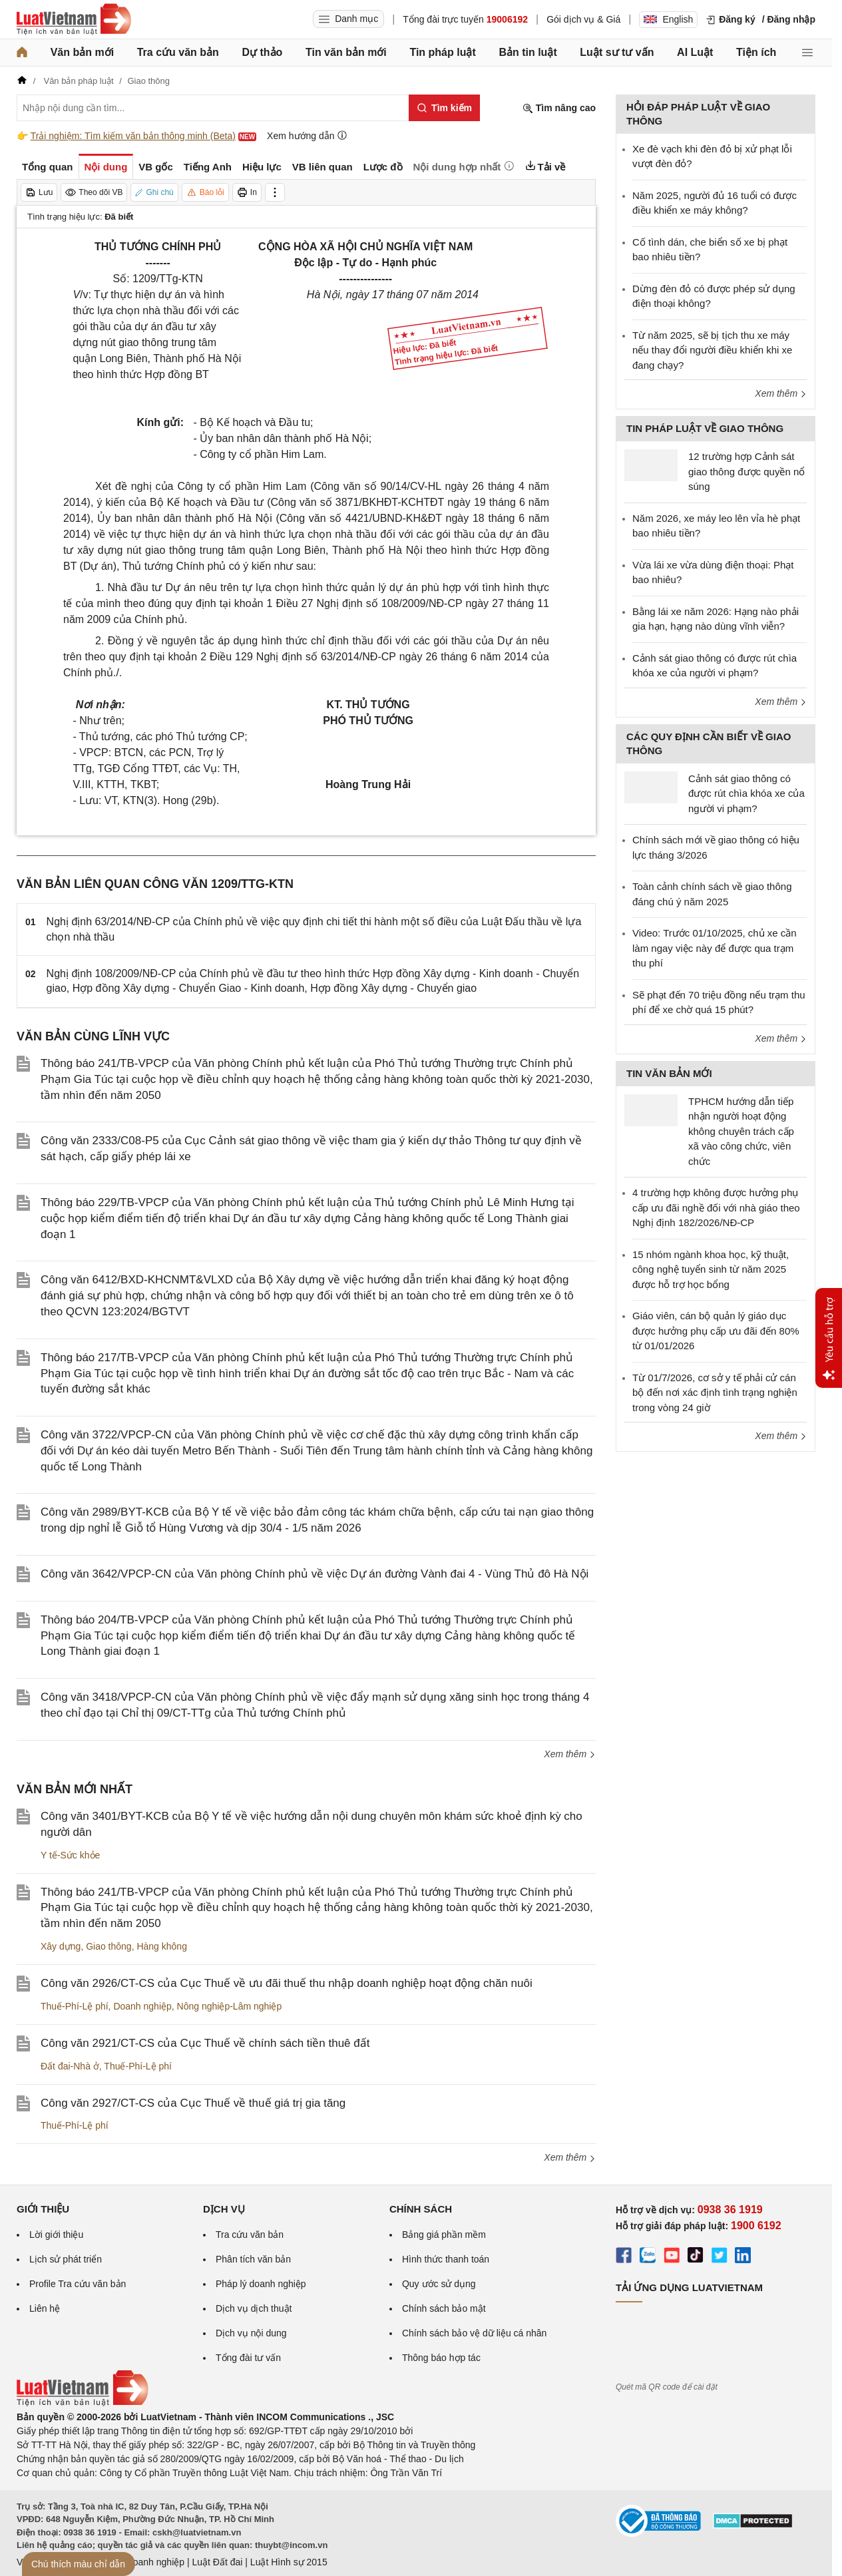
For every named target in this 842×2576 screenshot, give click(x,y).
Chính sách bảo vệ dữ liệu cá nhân (474, 2333)
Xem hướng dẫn (307, 135)
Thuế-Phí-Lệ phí (74, 2006)
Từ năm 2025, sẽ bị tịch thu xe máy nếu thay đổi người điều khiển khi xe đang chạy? (712, 350)
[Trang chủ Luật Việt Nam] (74, 19)
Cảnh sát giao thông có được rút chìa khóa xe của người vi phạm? (746, 793)
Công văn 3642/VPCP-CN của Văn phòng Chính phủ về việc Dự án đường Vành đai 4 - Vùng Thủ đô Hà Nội (314, 1574)
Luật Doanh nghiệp (144, 2562)
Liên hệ (44, 2308)
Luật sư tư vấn (617, 52)
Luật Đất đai (217, 2562)
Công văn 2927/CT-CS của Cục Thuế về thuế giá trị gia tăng (193, 2103)
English (668, 19)
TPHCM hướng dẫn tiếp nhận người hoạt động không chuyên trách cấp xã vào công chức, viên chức (741, 1131)
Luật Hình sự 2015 (288, 2562)
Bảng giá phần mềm (444, 2234)
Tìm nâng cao (559, 108)
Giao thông (109, 1946)
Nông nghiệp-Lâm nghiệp (229, 2006)
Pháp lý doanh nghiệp (261, 2283)
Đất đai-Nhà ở (70, 2066)
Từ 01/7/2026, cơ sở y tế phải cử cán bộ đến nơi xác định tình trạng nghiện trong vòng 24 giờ (714, 1392)
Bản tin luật (527, 52)
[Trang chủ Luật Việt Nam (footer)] (82, 2403)
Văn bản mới (82, 52)
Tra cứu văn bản (178, 52)
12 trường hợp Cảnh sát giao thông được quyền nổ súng (746, 471)
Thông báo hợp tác (441, 2357)
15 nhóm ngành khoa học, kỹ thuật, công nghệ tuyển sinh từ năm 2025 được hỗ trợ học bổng (710, 1269)
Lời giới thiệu (56, 2234)
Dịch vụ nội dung (251, 2333)
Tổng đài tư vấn (248, 2357)
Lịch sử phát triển (65, 2259)
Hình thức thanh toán (445, 2259)
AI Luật (695, 52)
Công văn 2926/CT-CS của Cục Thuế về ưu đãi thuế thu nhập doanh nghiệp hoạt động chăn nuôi (286, 1983)
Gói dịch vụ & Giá (583, 19)
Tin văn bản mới (346, 52)
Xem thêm (570, 1754)
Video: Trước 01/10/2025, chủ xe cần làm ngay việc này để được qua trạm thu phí (714, 947)
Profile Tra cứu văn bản (77, 2283)
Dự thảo (262, 52)
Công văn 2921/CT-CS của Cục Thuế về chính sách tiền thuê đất (205, 2043)
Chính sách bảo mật (444, 2308)
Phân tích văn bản (253, 2259)
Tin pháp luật (442, 52)
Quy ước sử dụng (439, 2283)
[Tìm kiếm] (444, 108)
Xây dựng (61, 1946)
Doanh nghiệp (142, 2006)
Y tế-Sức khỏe (70, 1855)
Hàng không (161, 1946)
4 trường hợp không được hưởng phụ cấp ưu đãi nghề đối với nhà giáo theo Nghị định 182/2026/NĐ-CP (716, 1207)
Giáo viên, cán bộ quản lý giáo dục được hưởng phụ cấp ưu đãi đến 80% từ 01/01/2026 (715, 1330)
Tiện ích (756, 52)
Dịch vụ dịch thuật (254, 2308)
